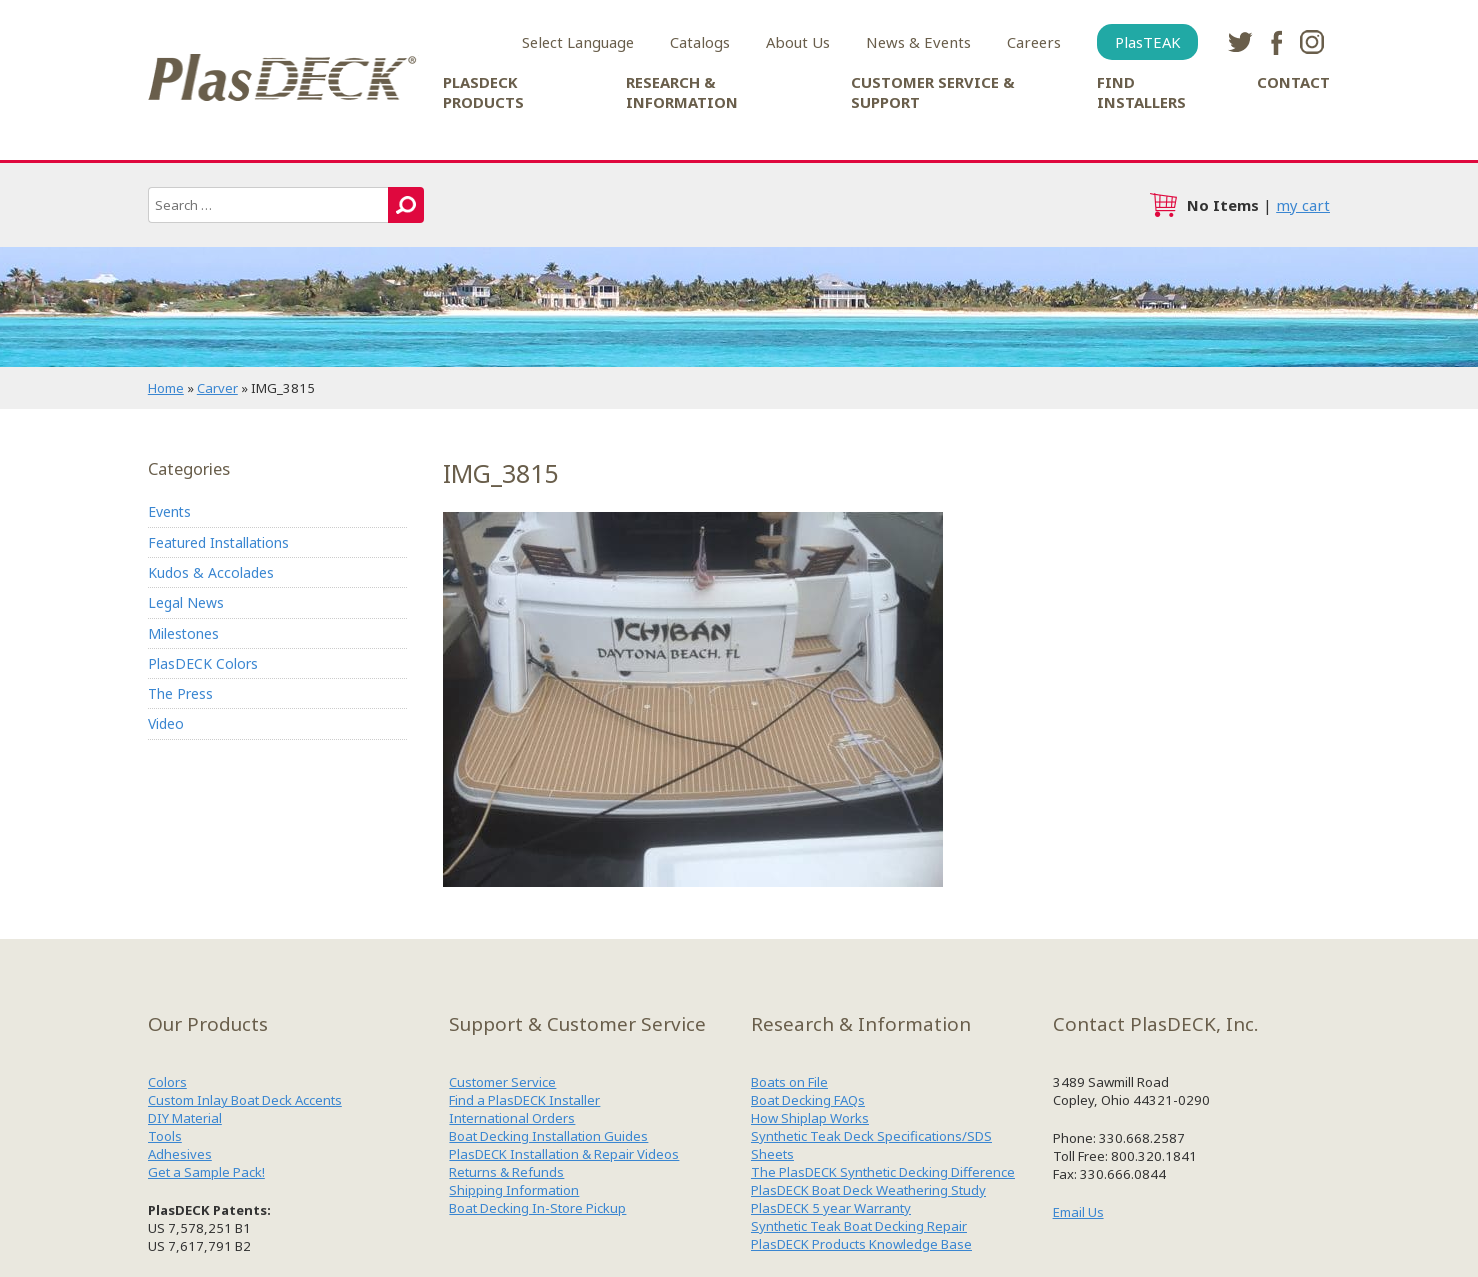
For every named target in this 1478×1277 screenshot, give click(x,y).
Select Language (578, 42)
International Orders (512, 1118)
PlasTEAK (1147, 42)
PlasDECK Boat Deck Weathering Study (868, 1190)
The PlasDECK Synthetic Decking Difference (883, 1172)
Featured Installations (218, 542)
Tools (165, 1136)
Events (169, 511)
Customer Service (502, 1082)
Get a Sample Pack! (206, 1172)
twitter (1240, 42)
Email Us (1078, 1212)
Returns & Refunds (506, 1172)
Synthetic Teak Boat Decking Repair (859, 1226)
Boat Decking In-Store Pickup (537, 1208)
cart (1163, 205)
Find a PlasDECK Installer (524, 1100)
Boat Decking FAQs (808, 1100)
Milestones (183, 633)
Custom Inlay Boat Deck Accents (245, 1100)
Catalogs (700, 42)
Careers (1034, 42)
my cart (1303, 205)
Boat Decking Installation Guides (548, 1136)
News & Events (918, 42)
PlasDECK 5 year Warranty (831, 1208)
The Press (180, 693)
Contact (1293, 82)
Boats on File (789, 1082)
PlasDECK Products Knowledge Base (861, 1244)
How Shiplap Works (810, 1118)
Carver (217, 388)
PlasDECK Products (483, 92)
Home (166, 388)
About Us (798, 42)
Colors (167, 1082)
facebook (1276, 42)
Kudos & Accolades (211, 572)
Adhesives (180, 1154)
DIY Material (185, 1118)
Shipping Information (514, 1190)
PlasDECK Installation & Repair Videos (564, 1154)
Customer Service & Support (933, 92)
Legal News (186, 602)
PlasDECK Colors (203, 663)
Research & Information (682, 92)
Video (166, 723)
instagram (1312, 42)
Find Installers (1141, 92)
